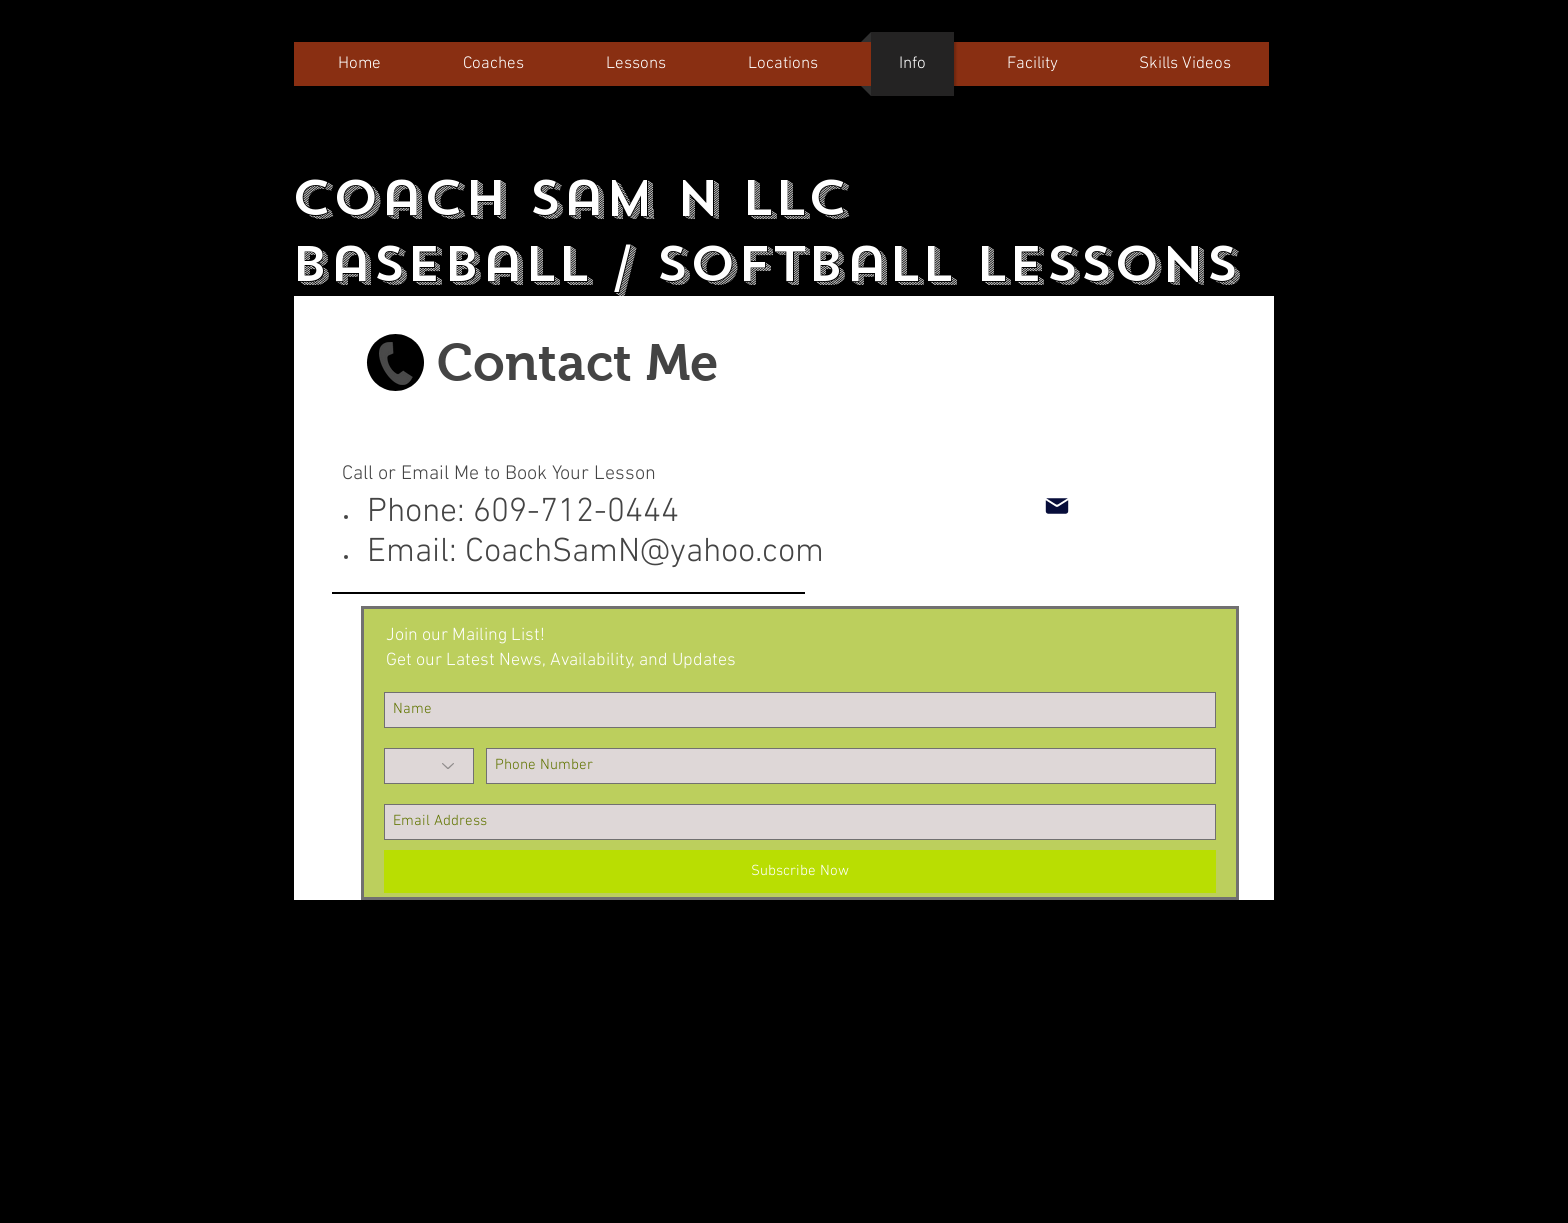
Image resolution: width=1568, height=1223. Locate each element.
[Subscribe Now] (800, 871)
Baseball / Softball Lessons (765, 264)
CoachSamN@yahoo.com (644, 552)
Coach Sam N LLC (569, 198)
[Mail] (1056, 506)
